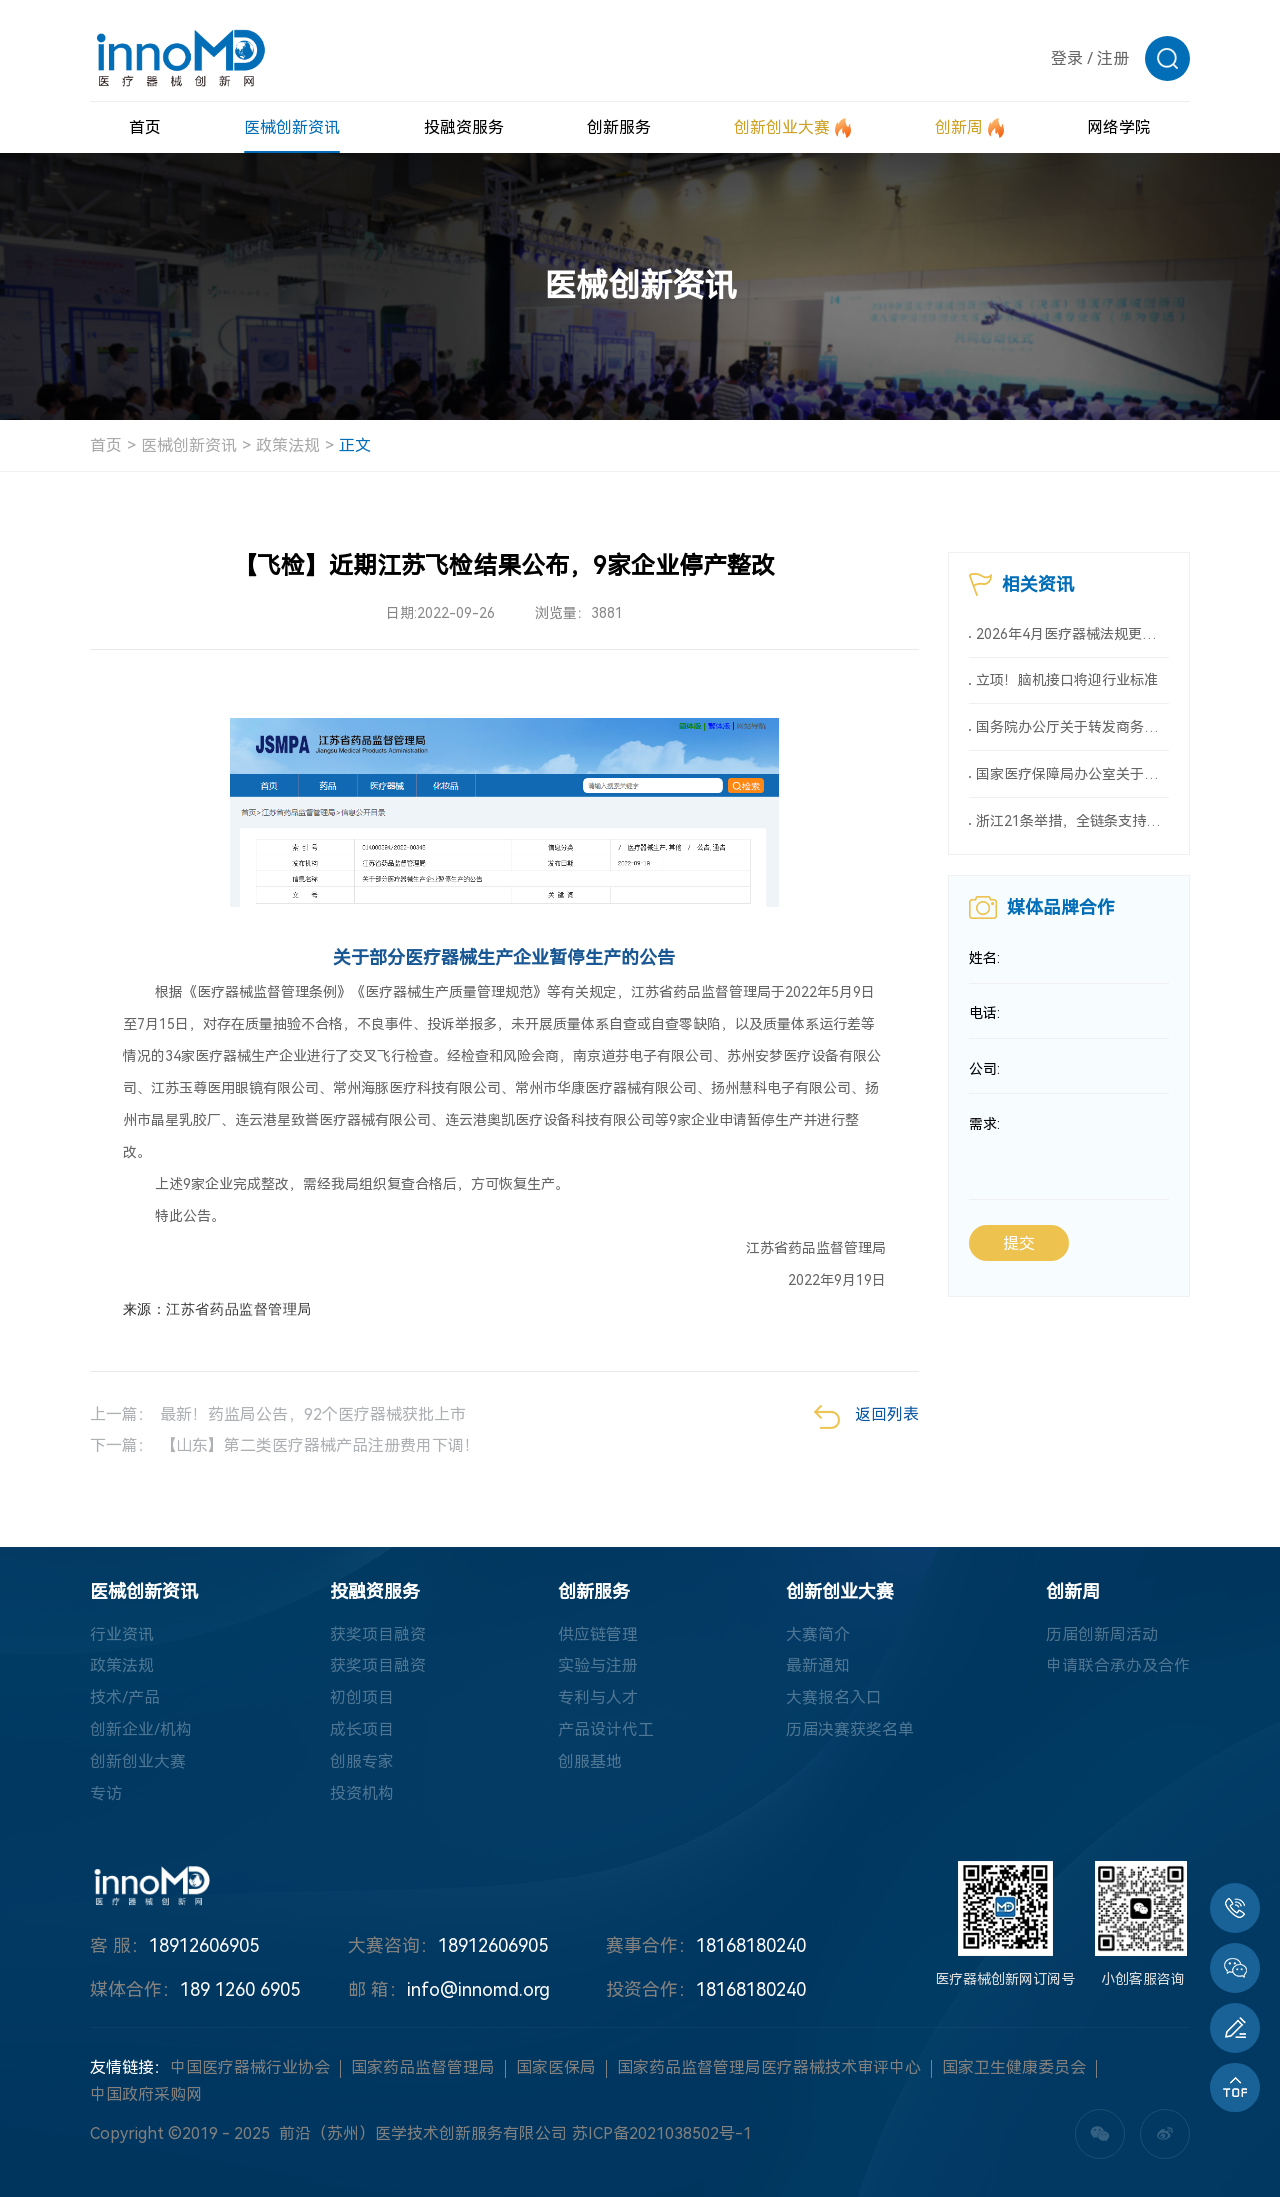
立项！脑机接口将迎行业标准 (1067, 681)
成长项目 (362, 1730)
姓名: (984, 960)
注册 (1113, 58)
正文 (355, 445)
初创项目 (362, 1698)
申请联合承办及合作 (1118, 1666)
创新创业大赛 (138, 1762)
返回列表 (866, 1417)
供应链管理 (598, 1634)
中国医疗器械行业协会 (250, 2068)
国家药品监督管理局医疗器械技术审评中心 (769, 2068)
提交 (1019, 1247)
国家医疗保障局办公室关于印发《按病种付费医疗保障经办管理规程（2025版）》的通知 (1072, 775)
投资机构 (362, 1794)
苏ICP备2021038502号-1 (662, 2134)
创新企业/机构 (141, 1730)
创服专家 (362, 1762)
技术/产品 (125, 1698)
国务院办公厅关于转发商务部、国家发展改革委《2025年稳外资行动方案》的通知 (1072, 728)
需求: (984, 1128)
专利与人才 (598, 1698)
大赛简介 (818, 1634)
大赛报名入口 (834, 1698)
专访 (106, 1794)
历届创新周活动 (1102, 1634)
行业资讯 (122, 1634)
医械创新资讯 (189, 445)
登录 (1067, 58)
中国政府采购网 (146, 2095)
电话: (984, 1016)
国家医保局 (556, 2068)
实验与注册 (598, 1666)
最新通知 (818, 1666)
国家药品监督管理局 (423, 2068)
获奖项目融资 (378, 1634)
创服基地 (590, 1762)
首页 (106, 445)
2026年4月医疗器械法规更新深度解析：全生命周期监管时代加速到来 (1072, 634)
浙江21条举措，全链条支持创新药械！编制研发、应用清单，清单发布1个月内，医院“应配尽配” (1072, 822)
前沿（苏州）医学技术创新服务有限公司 (423, 2134)
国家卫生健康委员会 (1014, 2068)
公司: (984, 1072)
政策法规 (288, 445)
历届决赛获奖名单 (850, 1730)
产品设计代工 (606, 1730)
